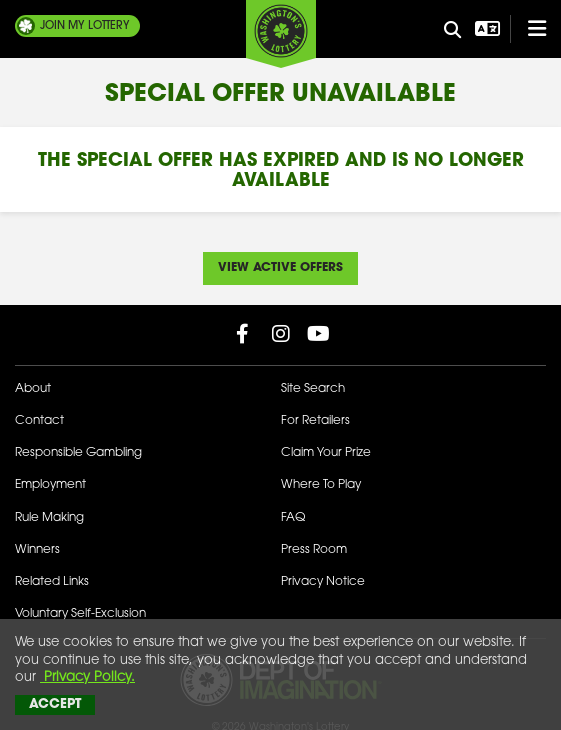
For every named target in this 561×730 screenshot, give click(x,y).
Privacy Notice (323, 582)
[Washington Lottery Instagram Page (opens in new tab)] (281, 334)
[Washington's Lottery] (281, 34)
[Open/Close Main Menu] (528, 29)
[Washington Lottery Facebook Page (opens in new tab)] (243, 334)
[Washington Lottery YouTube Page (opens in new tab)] (319, 334)
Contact (39, 421)
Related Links (52, 582)
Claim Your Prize (326, 453)
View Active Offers (280, 268)
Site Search (313, 389)
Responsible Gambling (78, 453)
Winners (37, 550)
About (33, 389)
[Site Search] (452, 31)
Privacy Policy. (87, 677)
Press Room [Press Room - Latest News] (314, 550)
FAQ (293, 518)
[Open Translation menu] (485, 29)
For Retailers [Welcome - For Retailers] (315, 421)
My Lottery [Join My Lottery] (85, 26)
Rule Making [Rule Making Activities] (49, 518)
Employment (50, 485)
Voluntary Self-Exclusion (80, 614)
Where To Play (321, 485)
